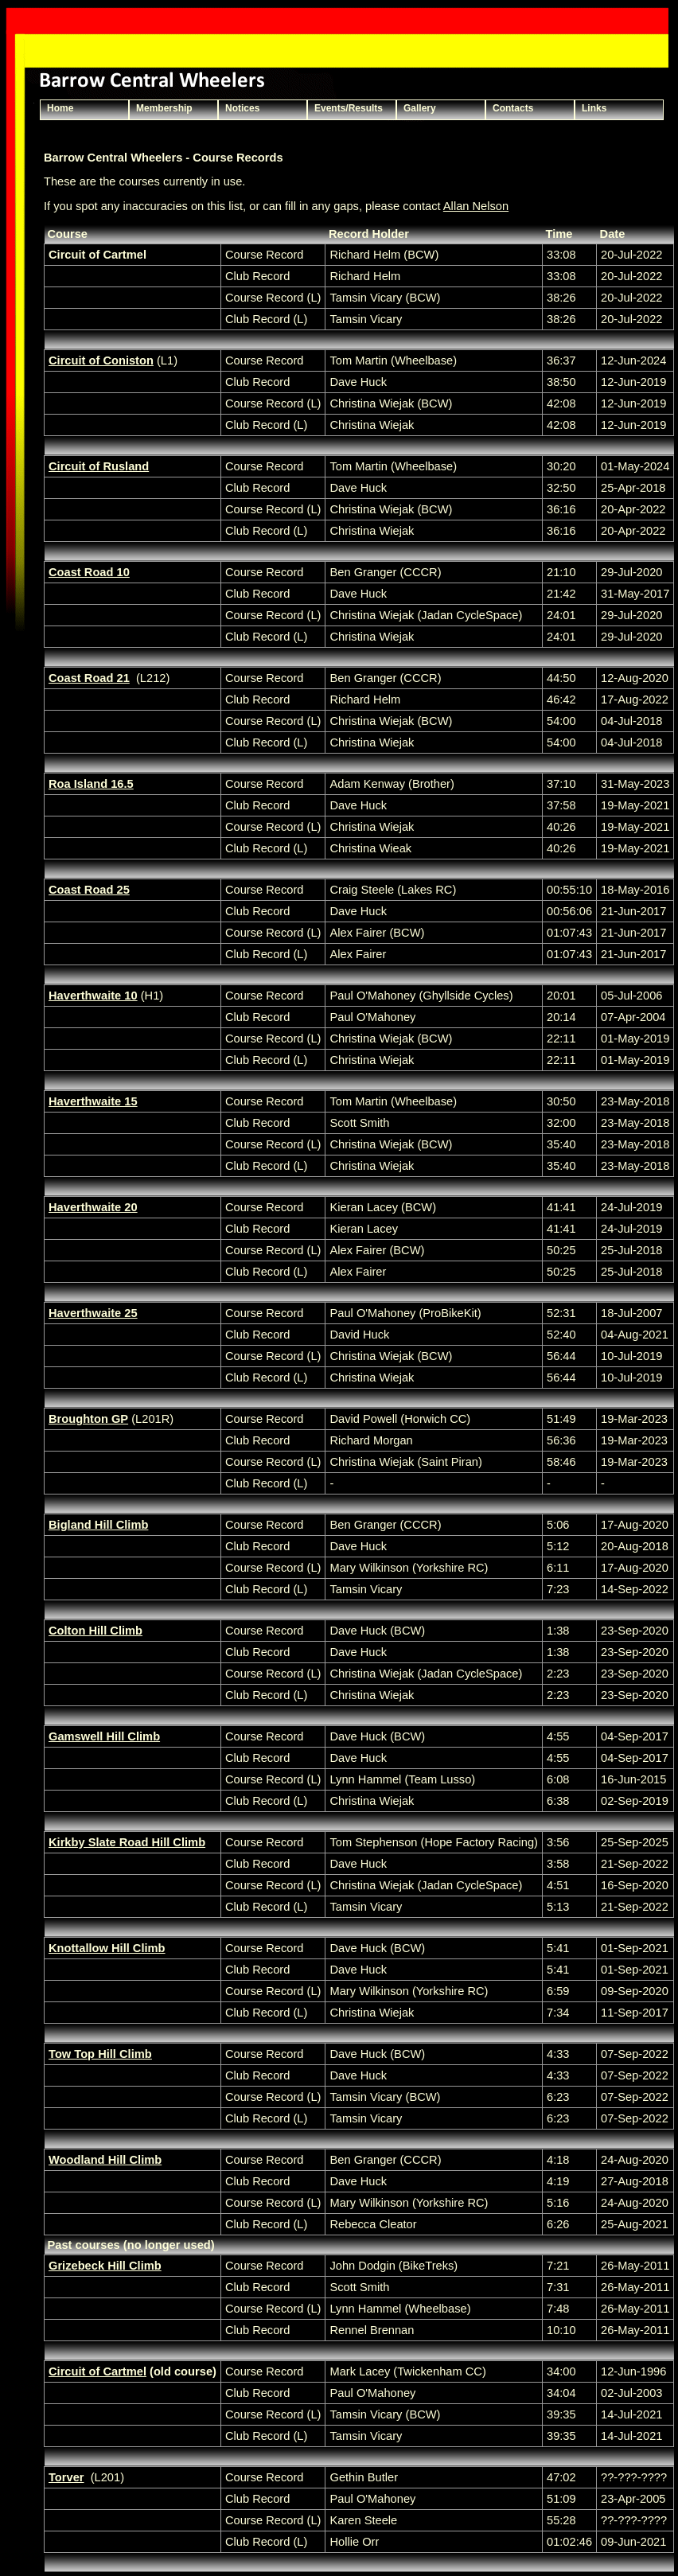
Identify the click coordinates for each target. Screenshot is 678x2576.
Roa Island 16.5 (91, 783)
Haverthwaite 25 (93, 1313)
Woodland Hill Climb (105, 2159)
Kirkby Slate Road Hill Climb (127, 1842)
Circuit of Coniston (101, 360)
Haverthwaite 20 (93, 1207)
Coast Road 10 (89, 572)
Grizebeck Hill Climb (105, 2265)
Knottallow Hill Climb (107, 1948)
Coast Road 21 (89, 678)
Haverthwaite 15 (93, 1101)
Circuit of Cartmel (97, 2371)
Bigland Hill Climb (98, 1524)
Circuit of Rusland (99, 466)
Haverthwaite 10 (93, 995)
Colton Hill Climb (95, 1630)
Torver (66, 2477)
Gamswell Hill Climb (104, 1736)
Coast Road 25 (89, 889)
